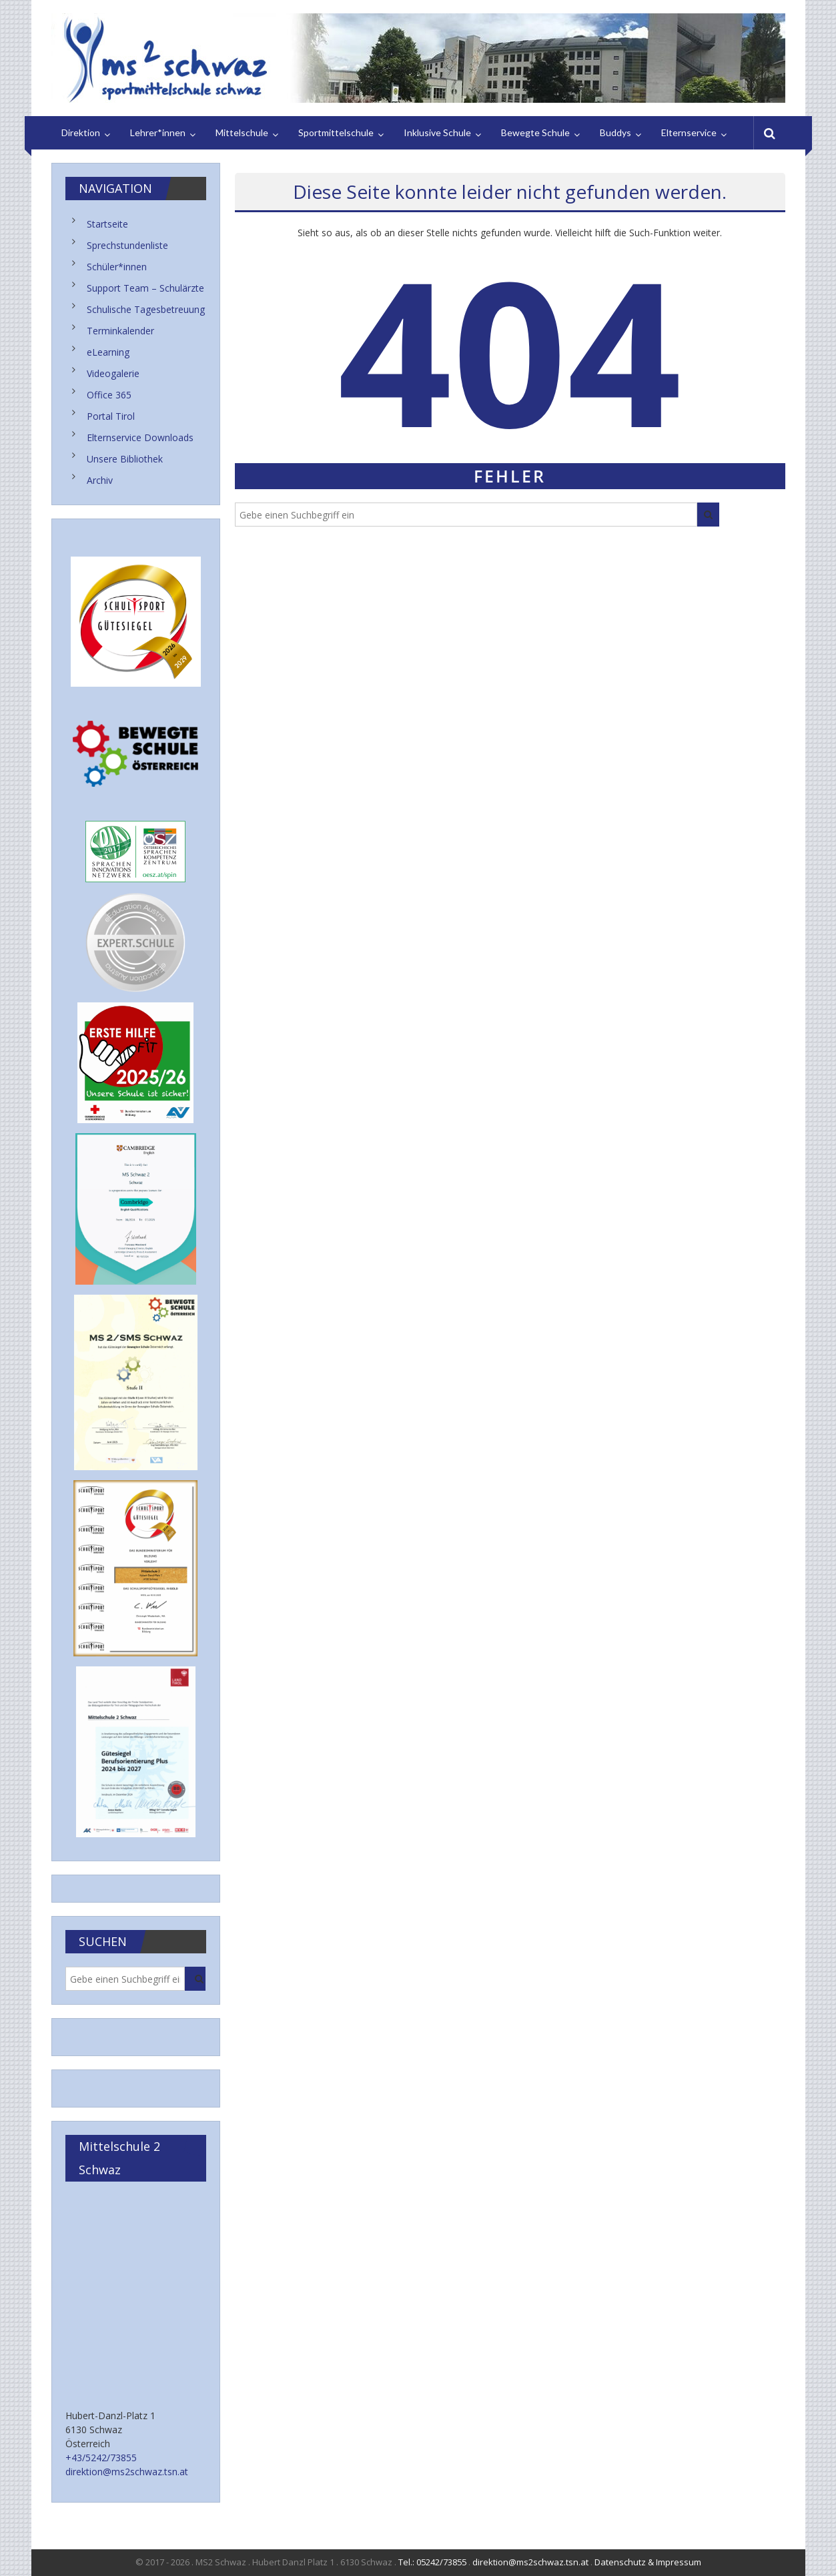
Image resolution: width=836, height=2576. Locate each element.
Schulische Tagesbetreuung (146, 309)
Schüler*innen (117, 266)
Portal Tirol (111, 416)
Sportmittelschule (336, 132)
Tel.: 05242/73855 (432, 2562)
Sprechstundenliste (127, 245)
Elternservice (689, 132)
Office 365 (109, 394)
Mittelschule (242, 132)
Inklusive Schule (437, 132)
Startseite (107, 224)
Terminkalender (120, 330)
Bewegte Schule (535, 132)
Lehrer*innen (157, 132)
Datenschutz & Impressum (647, 2562)
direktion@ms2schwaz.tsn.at (126, 2471)
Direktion (80, 132)
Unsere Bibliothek (125, 458)
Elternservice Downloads (140, 437)
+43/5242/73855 (101, 2457)
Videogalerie (113, 373)
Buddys (615, 132)
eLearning (108, 352)
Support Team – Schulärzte (145, 288)
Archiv (100, 480)
